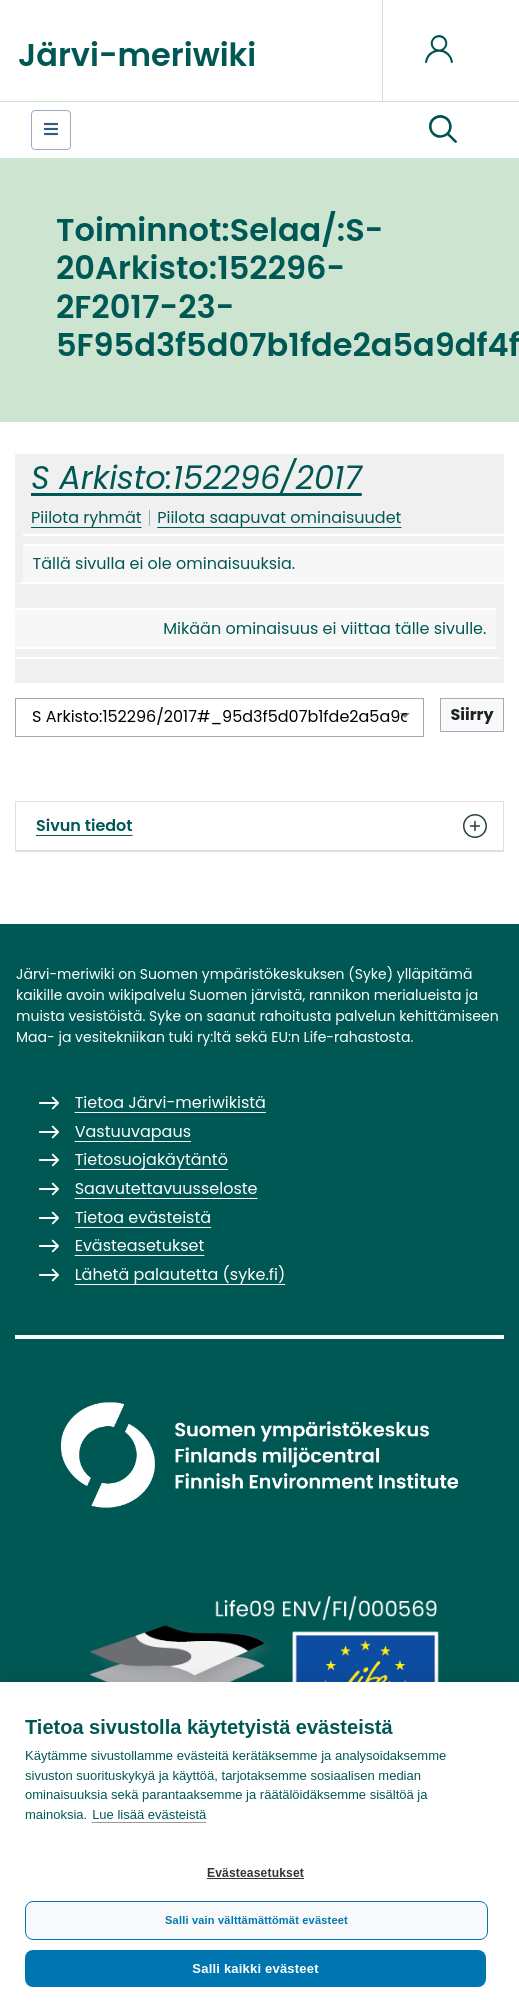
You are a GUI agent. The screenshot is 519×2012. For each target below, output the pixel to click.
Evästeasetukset (255, 1873)
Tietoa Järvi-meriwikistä (170, 1102)
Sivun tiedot (259, 826)
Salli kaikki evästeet (255, 1968)
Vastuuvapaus (133, 1131)
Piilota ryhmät (86, 517)
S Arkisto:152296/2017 (196, 477)
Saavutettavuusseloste (166, 1188)
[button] (443, 130)
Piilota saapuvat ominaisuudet (279, 517)
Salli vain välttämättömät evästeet (256, 1920)
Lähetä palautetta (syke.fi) (180, 1274)
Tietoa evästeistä (143, 1217)
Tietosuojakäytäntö (151, 1159)
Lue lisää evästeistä (149, 1814)
